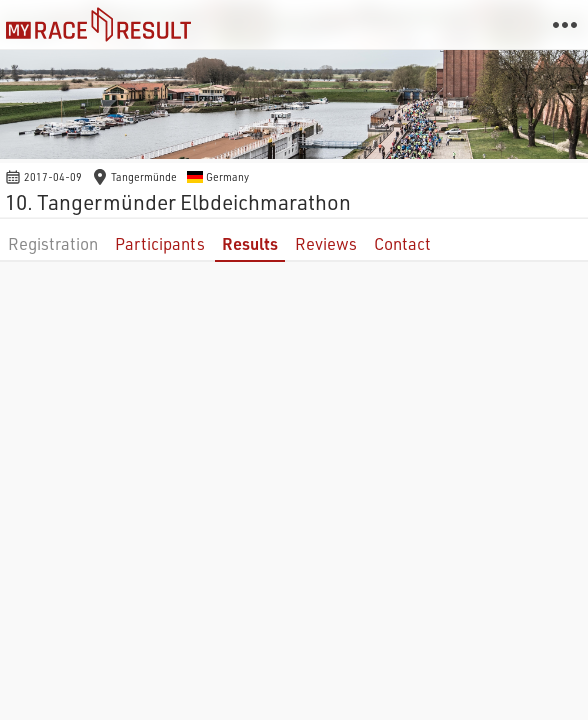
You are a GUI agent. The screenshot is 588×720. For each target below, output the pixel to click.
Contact (402, 243)
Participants (160, 243)
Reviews (326, 243)
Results (250, 243)
